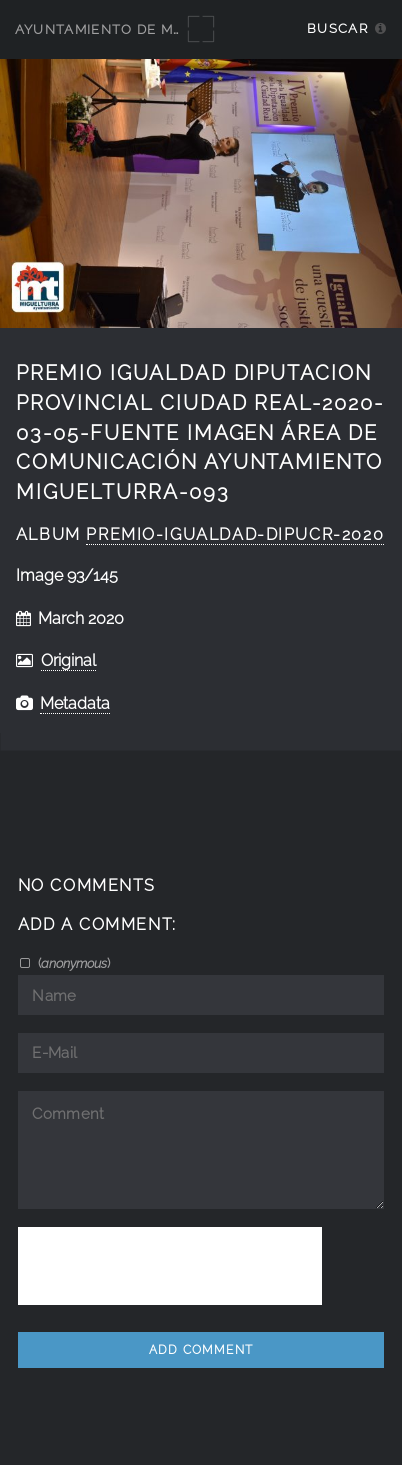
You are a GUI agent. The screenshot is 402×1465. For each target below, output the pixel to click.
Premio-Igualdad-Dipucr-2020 (235, 534)
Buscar (337, 28)
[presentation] (170, 1266)
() (72, 963)
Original (68, 660)
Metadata (75, 703)
